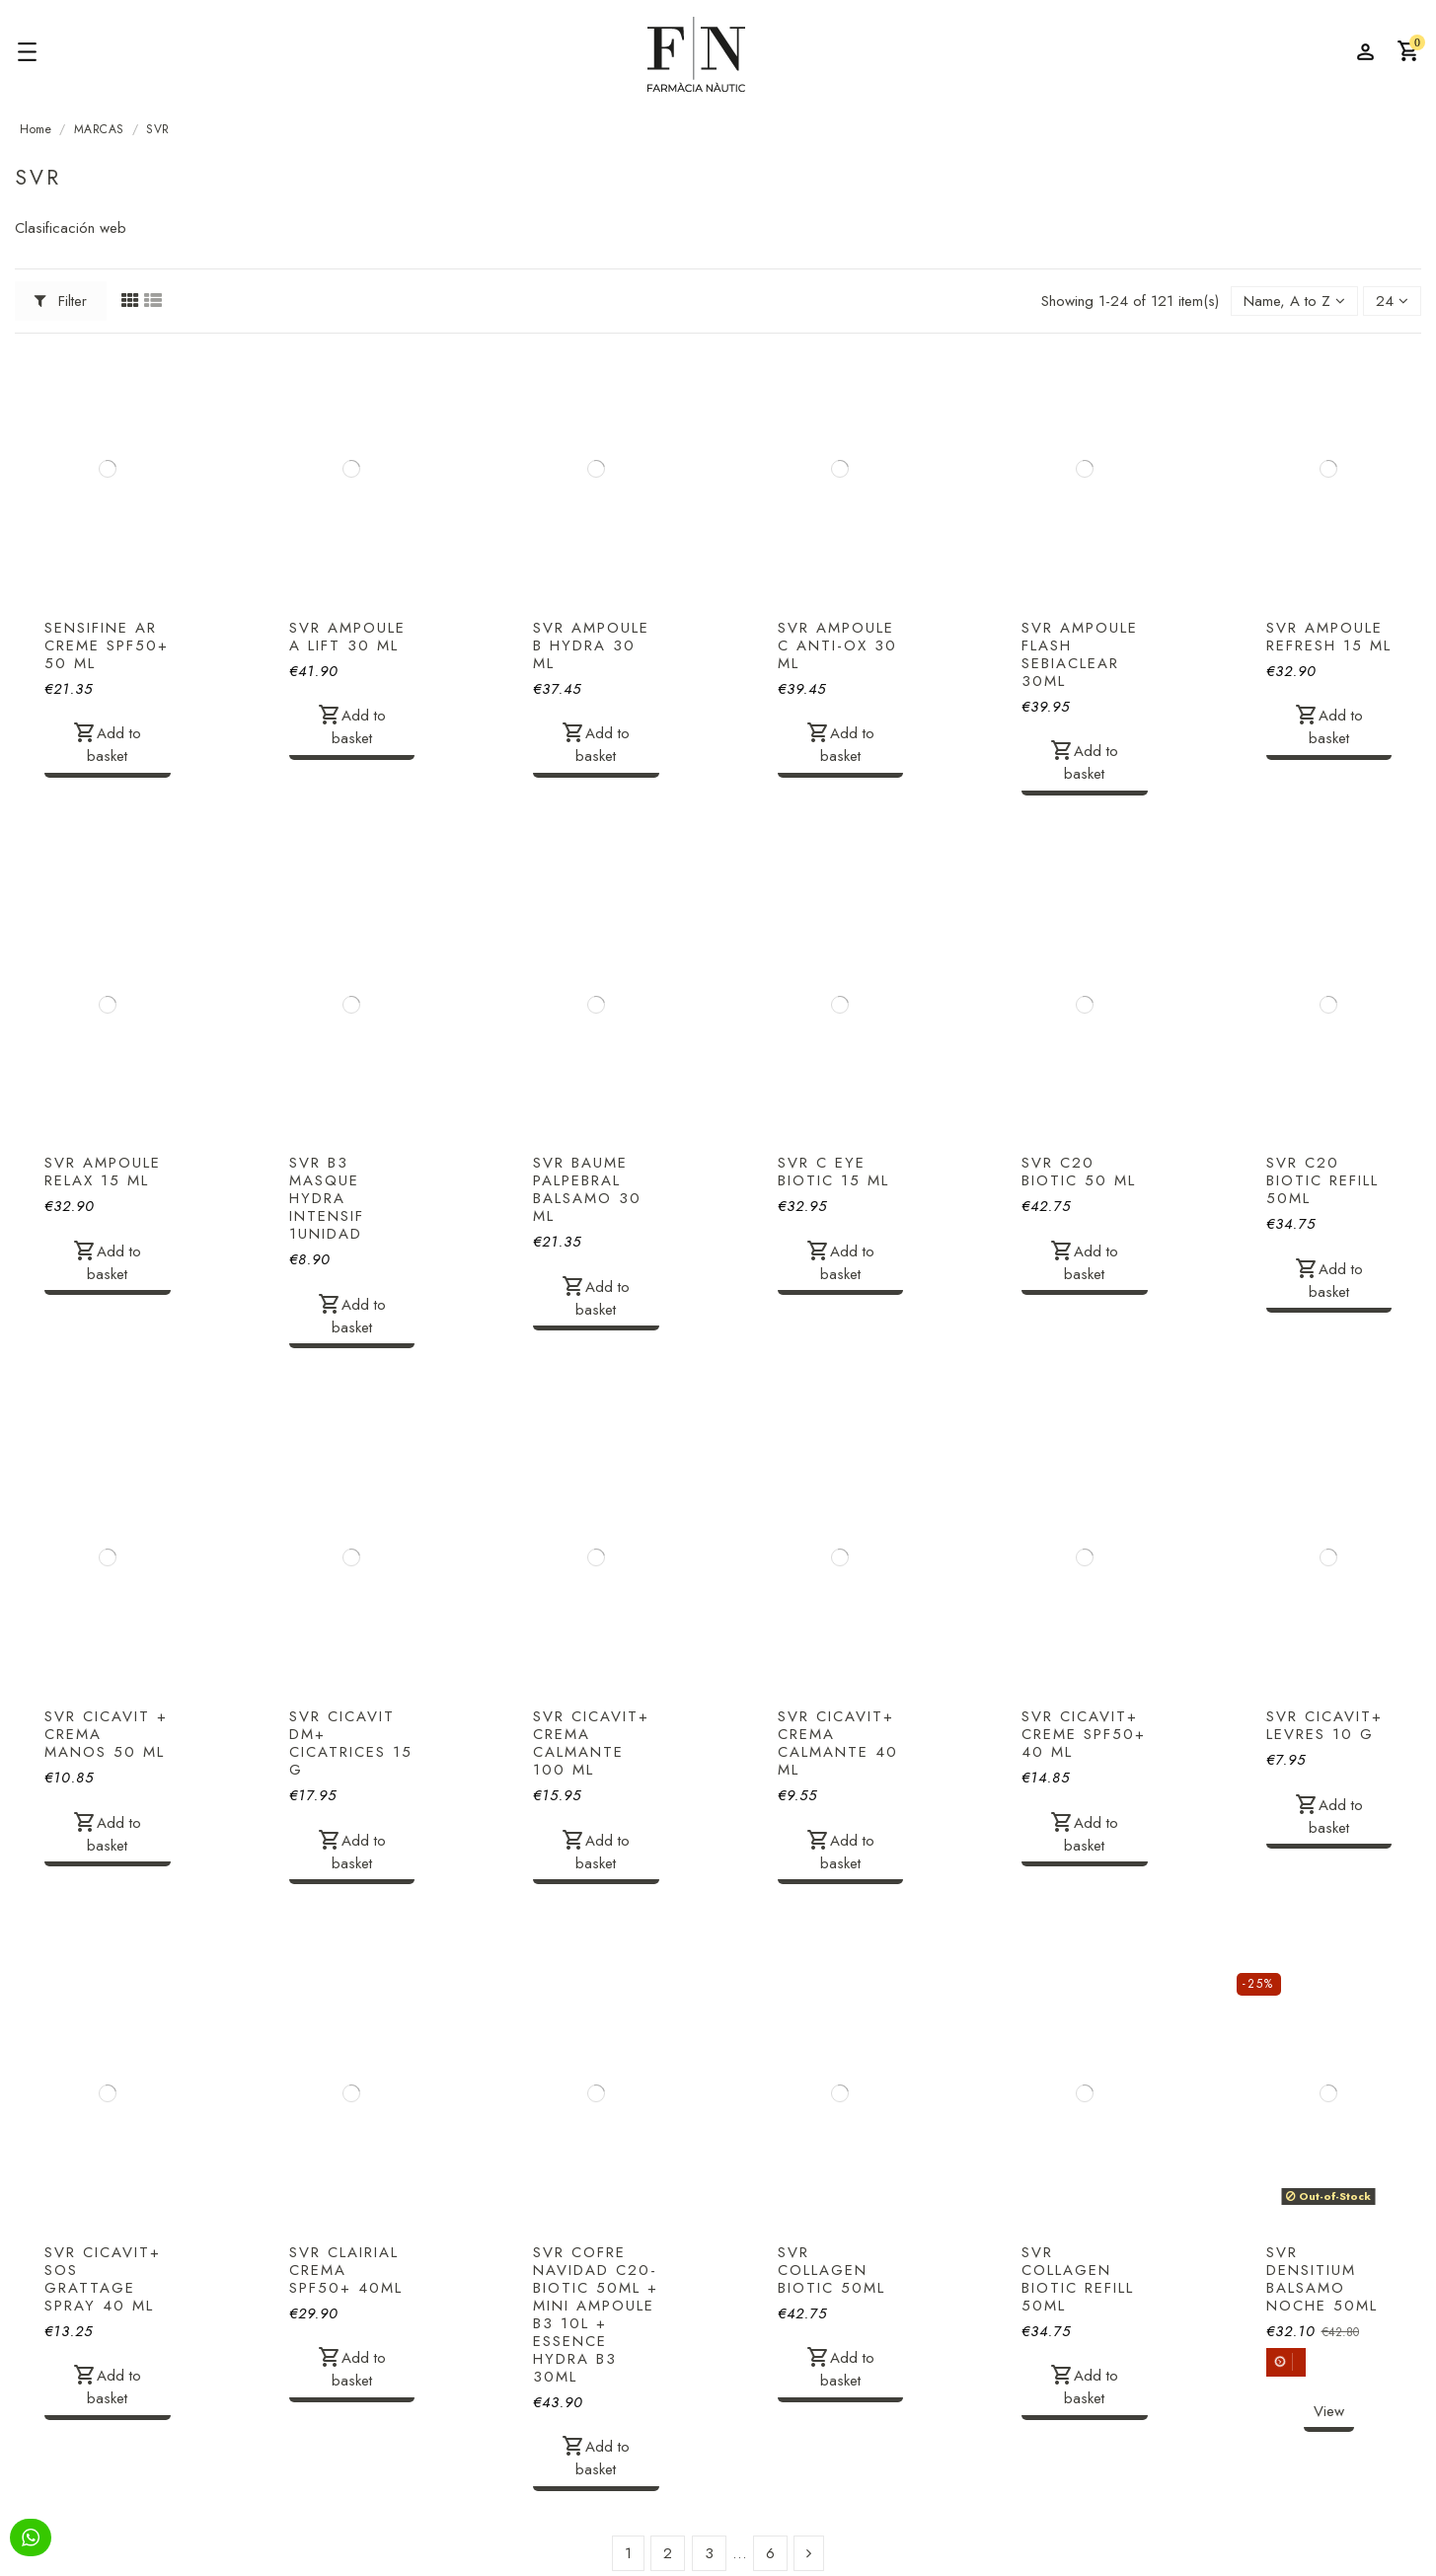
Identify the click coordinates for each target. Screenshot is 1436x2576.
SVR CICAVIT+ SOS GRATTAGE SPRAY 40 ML (102, 2278)
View (1329, 2411)
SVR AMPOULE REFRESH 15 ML (1329, 636)
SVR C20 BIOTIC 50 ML (1078, 1171)
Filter (61, 301)
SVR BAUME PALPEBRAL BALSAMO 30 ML (587, 1189)
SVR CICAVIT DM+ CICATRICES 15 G (351, 1742)
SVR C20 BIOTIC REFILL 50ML (1322, 1180)
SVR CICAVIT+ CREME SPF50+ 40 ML (1083, 1734)
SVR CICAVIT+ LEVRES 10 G (1324, 1725)
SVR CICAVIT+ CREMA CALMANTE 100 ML (591, 1742)
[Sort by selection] (1294, 301)
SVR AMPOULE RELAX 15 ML (102, 1171)
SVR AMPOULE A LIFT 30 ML (347, 636)
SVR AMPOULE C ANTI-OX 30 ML (837, 645)
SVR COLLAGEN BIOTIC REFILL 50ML (1077, 2278)
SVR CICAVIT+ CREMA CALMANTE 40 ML (838, 1742)
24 (1392, 301)
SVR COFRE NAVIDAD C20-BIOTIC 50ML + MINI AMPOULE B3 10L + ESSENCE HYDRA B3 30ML (595, 2314)
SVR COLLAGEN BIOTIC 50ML (831, 2270)
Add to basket (107, 743)
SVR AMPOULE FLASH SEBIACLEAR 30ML (1079, 654)
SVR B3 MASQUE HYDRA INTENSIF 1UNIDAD (326, 1198)
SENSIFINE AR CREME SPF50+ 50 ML (106, 645)
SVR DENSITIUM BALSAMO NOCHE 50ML (1322, 2278)
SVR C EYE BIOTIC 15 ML (833, 1171)
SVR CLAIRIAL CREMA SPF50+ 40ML (346, 2270)
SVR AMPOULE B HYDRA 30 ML (591, 645)
